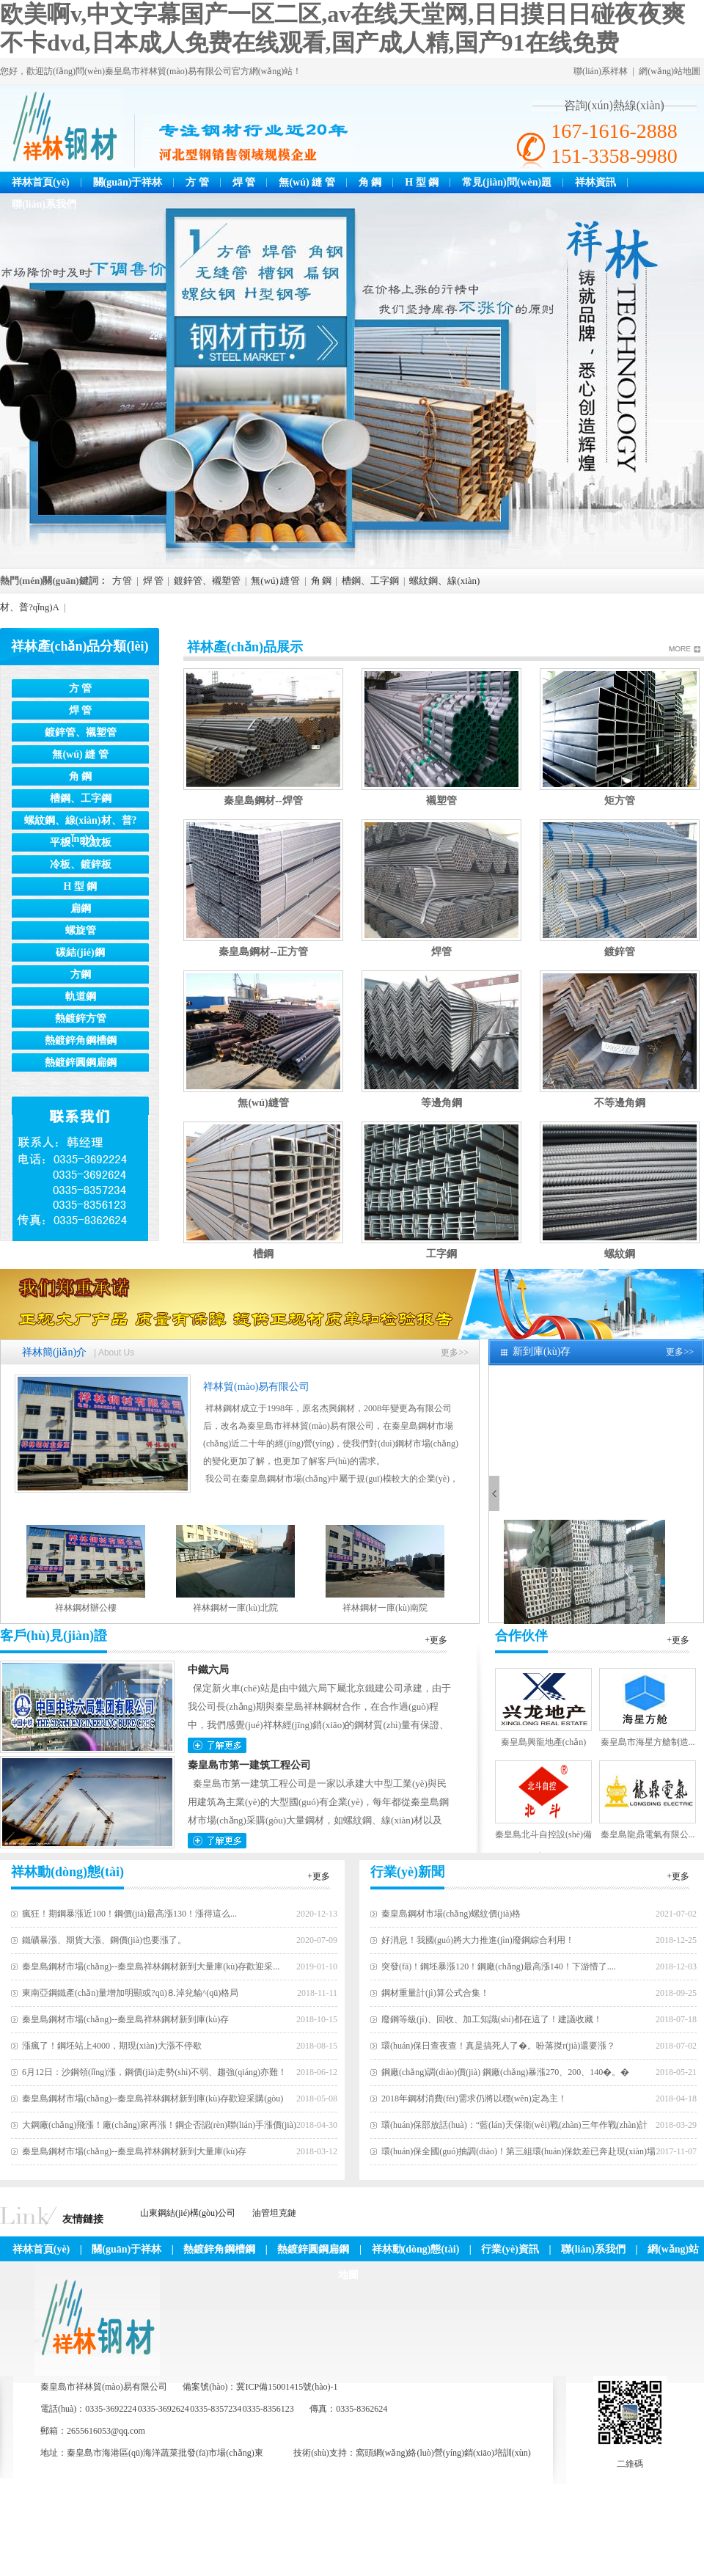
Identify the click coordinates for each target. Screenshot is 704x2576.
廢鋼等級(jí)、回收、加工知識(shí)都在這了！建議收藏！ (491, 2019)
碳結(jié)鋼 (80, 952)
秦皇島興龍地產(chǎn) (543, 1742)
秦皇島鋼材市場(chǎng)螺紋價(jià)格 (451, 1914)
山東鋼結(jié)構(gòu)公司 (187, 2213)
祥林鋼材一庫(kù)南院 (385, 1608)
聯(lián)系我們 (44, 204)
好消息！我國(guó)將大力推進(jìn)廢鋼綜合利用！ (477, 1940)
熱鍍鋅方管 (80, 1018)
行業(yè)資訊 (510, 2249)
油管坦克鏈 (274, 2213)
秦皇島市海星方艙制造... (648, 1742)
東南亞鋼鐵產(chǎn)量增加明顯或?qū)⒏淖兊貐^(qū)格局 (130, 1993)
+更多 (436, 1640)
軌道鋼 (80, 996)
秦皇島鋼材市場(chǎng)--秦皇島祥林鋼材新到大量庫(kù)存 (134, 2151)
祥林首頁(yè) (41, 182)
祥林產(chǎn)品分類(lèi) (80, 646)
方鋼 (80, 974)
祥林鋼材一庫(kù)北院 (235, 1608)
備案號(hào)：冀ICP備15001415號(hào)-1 (260, 2387)
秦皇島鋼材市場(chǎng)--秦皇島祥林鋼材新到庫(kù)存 (125, 2019)
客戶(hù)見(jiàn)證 (53, 1635)
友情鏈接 (82, 2219)
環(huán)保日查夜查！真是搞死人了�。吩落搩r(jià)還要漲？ (498, 2046)
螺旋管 (80, 930)
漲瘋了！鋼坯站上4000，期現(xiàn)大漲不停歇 (112, 2046)
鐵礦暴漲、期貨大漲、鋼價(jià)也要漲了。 (104, 1940)
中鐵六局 (208, 1669)
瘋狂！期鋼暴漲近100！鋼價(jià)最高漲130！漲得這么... (129, 1914)
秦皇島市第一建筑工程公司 (249, 1765)
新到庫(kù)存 (542, 1351)
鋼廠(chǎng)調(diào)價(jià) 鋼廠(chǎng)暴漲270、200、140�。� (505, 2072)
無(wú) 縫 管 (306, 182)
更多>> (455, 1352)
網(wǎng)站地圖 (669, 71)
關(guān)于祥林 (128, 182)
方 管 (197, 182)
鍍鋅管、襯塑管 (81, 732)
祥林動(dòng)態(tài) (67, 1872)
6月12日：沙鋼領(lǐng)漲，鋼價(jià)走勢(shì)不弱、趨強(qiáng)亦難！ (154, 2072)
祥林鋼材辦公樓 (86, 1608)
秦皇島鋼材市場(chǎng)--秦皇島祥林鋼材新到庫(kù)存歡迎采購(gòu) (152, 2098)
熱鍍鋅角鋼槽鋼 (81, 1040)
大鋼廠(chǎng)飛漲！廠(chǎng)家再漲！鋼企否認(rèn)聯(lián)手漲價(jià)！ (159, 2125)
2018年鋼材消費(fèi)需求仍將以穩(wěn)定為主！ (474, 2098)
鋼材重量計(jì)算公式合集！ (435, 1993)
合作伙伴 (521, 1635)
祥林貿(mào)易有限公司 (256, 1386)
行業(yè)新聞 (407, 1872)
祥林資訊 (595, 182)
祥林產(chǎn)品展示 (245, 647)
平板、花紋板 (80, 842)
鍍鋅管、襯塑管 (207, 580)
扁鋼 (80, 908)
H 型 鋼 (422, 182)
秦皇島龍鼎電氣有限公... (648, 1834)
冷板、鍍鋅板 (80, 864)
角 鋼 (370, 182)
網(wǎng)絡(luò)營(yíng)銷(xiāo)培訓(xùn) (452, 2453)
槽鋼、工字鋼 (370, 580)
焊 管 (244, 182)
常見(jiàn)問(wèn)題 (506, 182)
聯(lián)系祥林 (600, 71)
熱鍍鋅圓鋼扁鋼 (81, 1062)
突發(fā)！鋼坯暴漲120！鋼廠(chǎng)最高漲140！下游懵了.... (498, 1966)
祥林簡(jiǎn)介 (54, 1352)
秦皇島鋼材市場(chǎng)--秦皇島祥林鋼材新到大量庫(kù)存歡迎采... (150, 1966)
